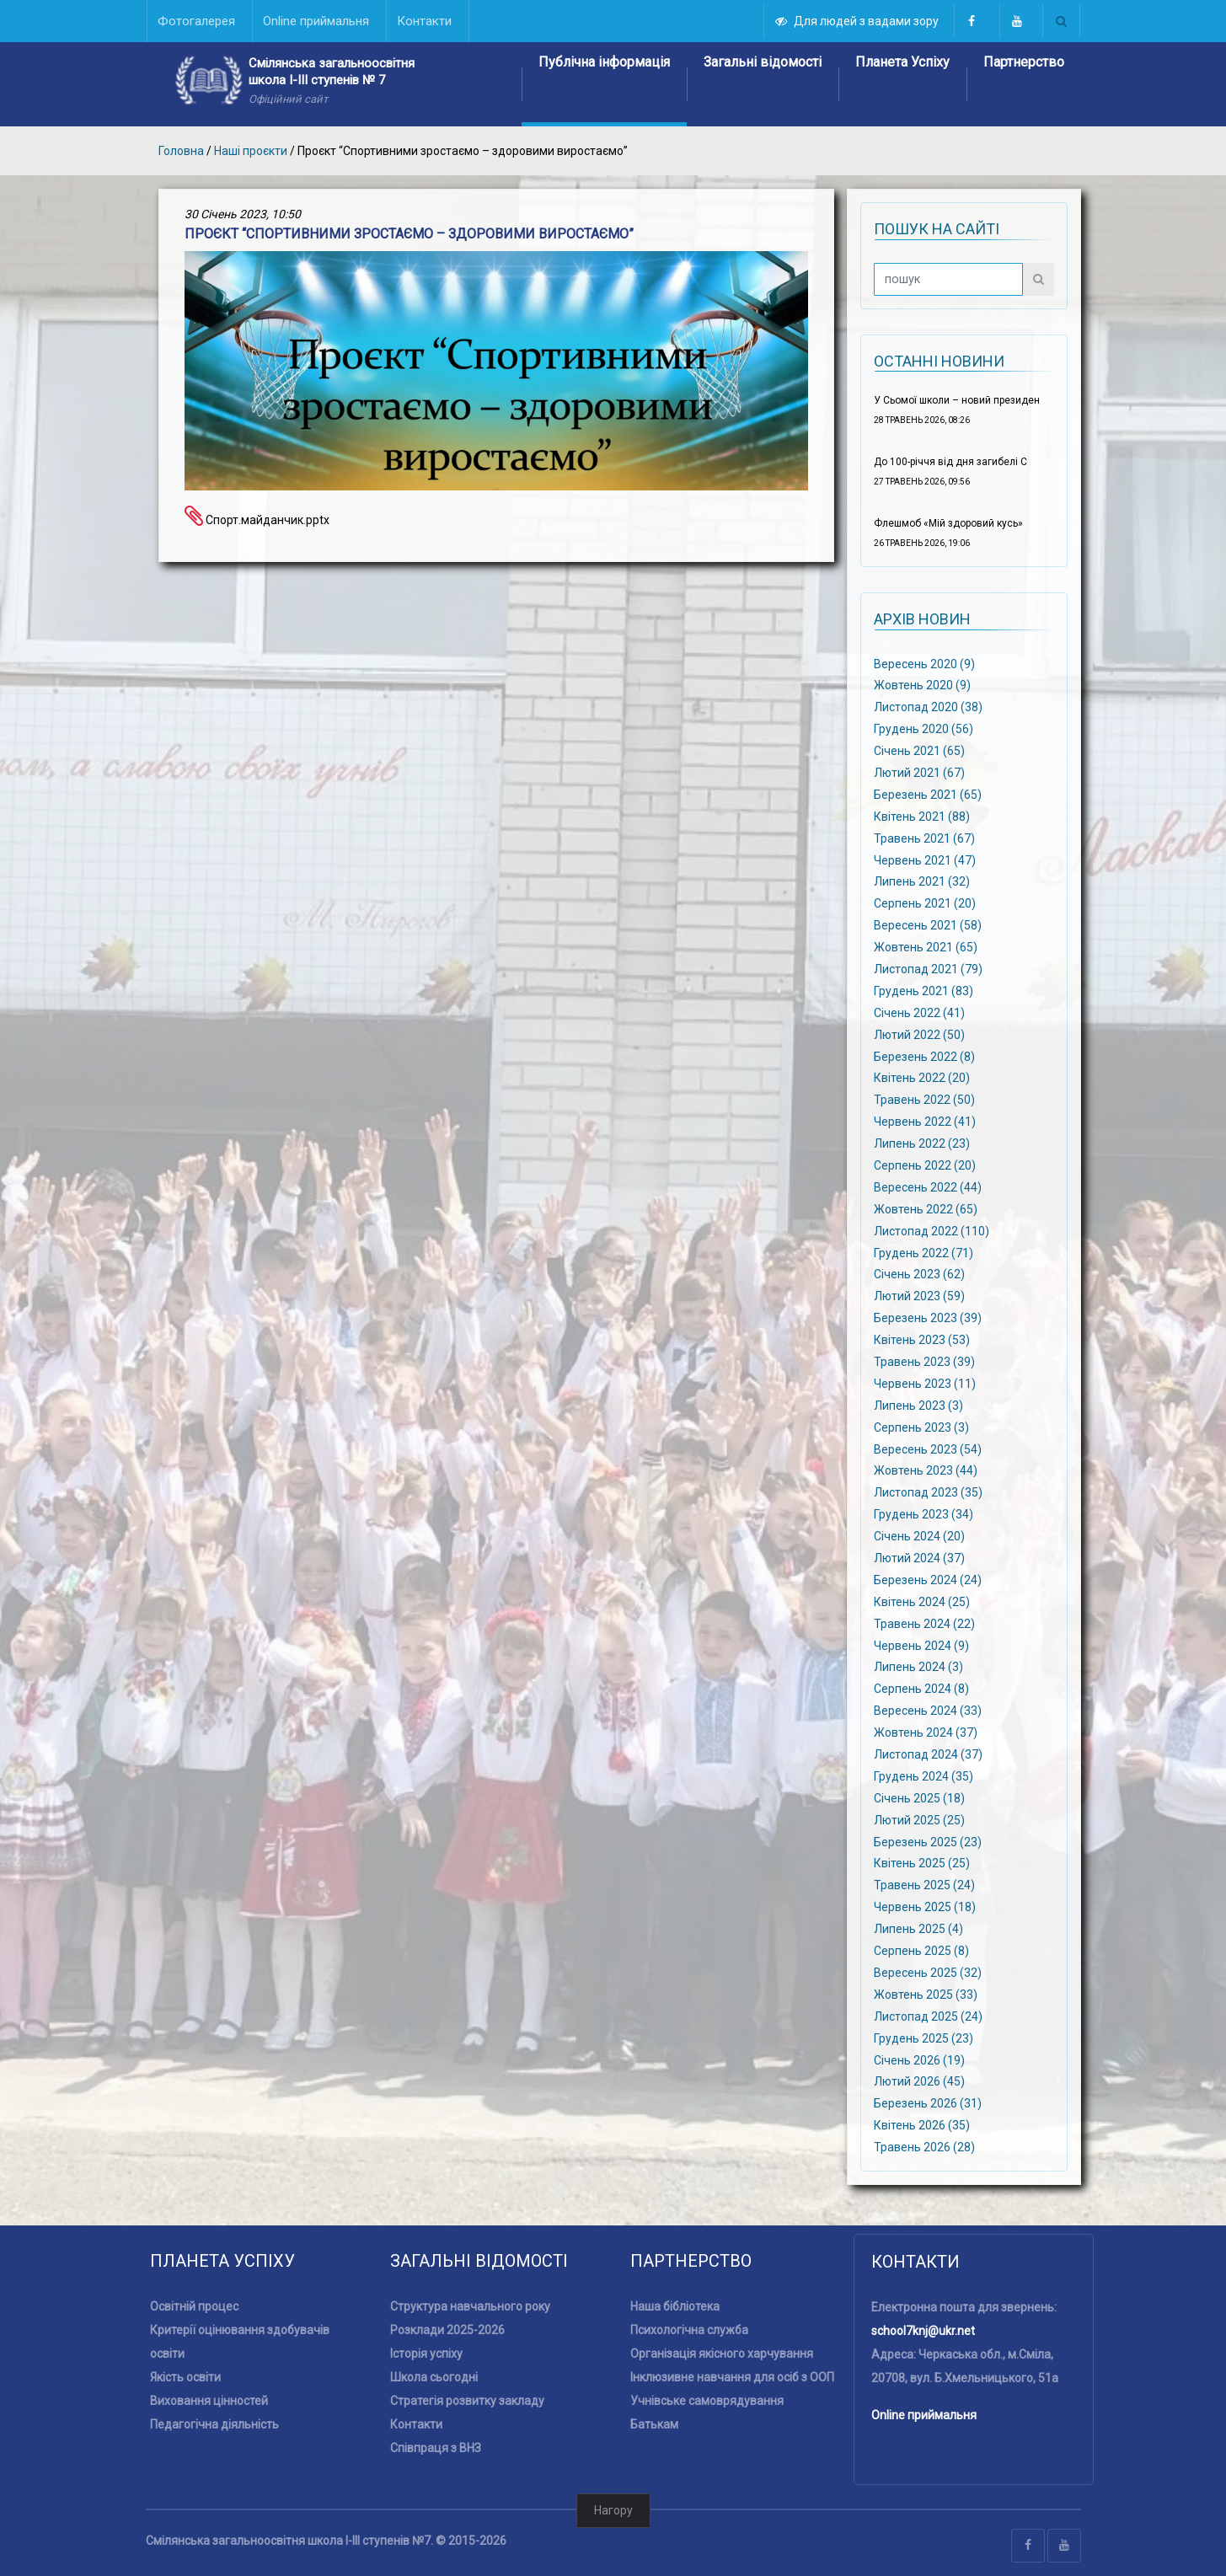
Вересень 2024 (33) (928, 1710)
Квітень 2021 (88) (922, 815)
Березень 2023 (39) (928, 1318)
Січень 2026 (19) (919, 2059)
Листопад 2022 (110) (931, 1230)
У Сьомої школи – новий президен (957, 400)
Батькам (654, 2424)
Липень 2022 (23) (922, 1143)
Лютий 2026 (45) (919, 2081)
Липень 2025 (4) (918, 1929)
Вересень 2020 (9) (924, 663)
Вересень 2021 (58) (928, 925)
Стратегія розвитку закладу (467, 2400)
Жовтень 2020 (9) (922, 685)
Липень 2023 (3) (918, 1404)
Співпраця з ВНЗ (435, 2448)
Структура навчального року (470, 2306)
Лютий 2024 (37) (919, 1558)
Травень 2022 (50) (924, 1099)
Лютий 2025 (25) (919, 1819)
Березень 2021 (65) (928, 794)
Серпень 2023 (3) (921, 1426)
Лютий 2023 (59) (919, 1296)
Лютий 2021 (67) (919, 772)
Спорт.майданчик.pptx (257, 520)
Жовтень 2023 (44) (925, 1470)
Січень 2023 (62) (919, 1274)
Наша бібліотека (675, 2306)
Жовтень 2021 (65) (925, 947)
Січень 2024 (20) (919, 1536)
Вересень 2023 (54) (928, 1448)
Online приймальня (924, 2415)
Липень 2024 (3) (918, 1667)
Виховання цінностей (209, 2400)
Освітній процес (194, 2306)
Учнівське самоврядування (707, 2400)
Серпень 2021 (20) (925, 903)
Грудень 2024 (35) (923, 1776)
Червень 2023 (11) (925, 1383)
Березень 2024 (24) (928, 1580)
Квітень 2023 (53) (922, 1340)
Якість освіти (185, 2377)
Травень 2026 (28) (924, 2147)
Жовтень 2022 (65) (925, 1208)
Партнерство (1023, 62)
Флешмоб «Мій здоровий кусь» (948, 523)
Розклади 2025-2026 (447, 2330)
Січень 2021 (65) (919, 751)
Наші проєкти (250, 151)
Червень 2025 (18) (925, 1907)
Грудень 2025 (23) (923, 2037)
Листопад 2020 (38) (928, 707)
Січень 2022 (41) (919, 1012)
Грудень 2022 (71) (923, 1252)
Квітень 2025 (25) (922, 1863)
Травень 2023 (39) (924, 1361)
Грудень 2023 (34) (923, 1514)
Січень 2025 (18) (919, 1798)
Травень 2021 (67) (924, 837)
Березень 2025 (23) (928, 1841)
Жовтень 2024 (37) (925, 1732)
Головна (181, 151)
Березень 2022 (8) (924, 1056)
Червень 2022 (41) (925, 1121)
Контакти (416, 2424)
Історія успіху (426, 2353)
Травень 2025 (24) (924, 1885)
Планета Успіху (902, 62)
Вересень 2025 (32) (928, 1972)
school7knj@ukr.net (923, 2331)
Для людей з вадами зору (858, 21)
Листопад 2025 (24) (928, 2015)
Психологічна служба (689, 2330)
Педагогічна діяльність (214, 2424)
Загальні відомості (763, 62)
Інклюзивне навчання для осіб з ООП (732, 2377)
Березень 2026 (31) (928, 2103)
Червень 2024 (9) (921, 1645)
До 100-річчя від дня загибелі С (950, 462)
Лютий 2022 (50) (919, 1034)
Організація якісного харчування (721, 2353)
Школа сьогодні (434, 2377)
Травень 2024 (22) (924, 1623)
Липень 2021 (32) (922, 881)
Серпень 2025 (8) (921, 1950)
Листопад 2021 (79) (928, 969)
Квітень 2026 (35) (922, 2125)
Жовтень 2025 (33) (925, 1994)
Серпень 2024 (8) (921, 1688)
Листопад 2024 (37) (928, 1754)
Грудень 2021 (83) (923, 991)
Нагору (613, 2510)
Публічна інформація (604, 62)
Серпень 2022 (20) (925, 1165)
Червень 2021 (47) (925, 859)
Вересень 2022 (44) (928, 1187)
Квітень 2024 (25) (922, 1602)
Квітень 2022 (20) (922, 1077)
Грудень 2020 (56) (923, 729)
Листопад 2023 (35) (928, 1492)
